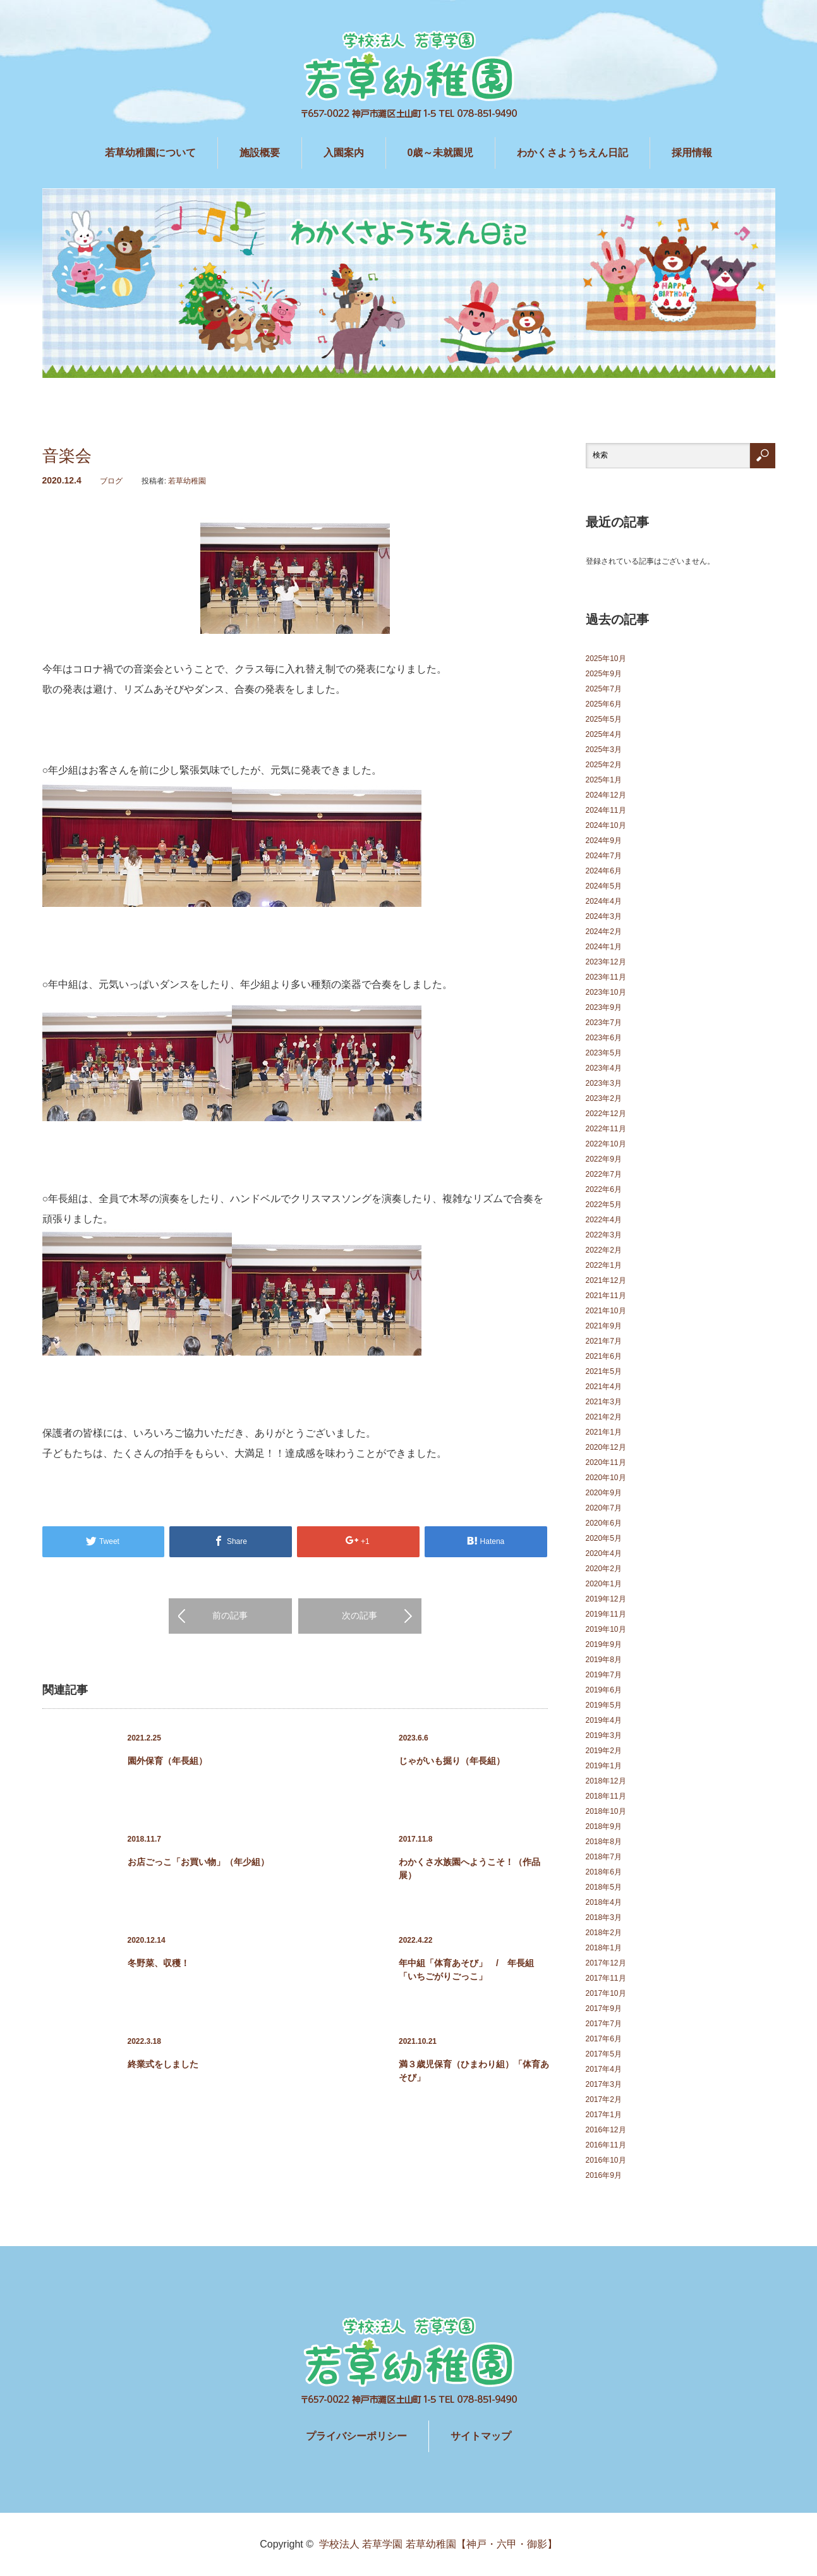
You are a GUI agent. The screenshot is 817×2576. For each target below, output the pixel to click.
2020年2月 (604, 1568)
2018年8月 (604, 1841)
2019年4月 (604, 1720)
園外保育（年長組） (167, 1761)
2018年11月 (606, 1796)
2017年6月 (604, 2038)
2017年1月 (604, 2114)
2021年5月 (604, 1371)
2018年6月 (604, 1872)
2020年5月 (604, 1538)
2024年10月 (606, 825)
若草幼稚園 (187, 481)
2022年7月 (604, 1174)
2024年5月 (604, 886)
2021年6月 (604, 1356)
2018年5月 (604, 1887)
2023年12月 (606, 961)
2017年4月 (604, 2069)
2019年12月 (606, 1599)
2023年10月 (606, 992)
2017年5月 (604, 2054)
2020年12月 (606, 1447)
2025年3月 (604, 749)
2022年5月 (604, 1204)
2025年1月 (604, 779)
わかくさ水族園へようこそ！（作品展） (469, 1868)
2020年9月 (604, 1492)
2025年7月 (604, 688)
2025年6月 (604, 704)
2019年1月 (604, 1765)
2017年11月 (606, 1978)
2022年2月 (604, 1250)
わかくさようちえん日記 (572, 152)
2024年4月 (604, 901)
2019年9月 (604, 1644)
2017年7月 (604, 2023)
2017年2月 (604, 2099)
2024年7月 (604, 855)
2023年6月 (604, 1037)
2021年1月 (604, 1432)
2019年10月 (606, 1629)
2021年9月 (604, 1325)
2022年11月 (606, 1128)
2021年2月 (604, 1417)
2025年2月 (604, 764)
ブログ (111, 481)
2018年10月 (606, 1811)
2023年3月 (604, 1083)
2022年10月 (606, 1143)
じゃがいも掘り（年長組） (452, 1761)
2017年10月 (606, 1993)
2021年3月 (604, 1401)
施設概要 (259, 152)
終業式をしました (163, 2064)
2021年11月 (606, 1295)
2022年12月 (606, 1113)
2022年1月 (604, 1265)
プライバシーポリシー (356, 2436)
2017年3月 (604, 2084)
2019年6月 (604, 1690)
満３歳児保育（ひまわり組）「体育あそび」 (474, 2070)
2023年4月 (604, 1068)
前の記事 (230, 1615)
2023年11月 (606, 977)
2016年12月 (606, 2129)
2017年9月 (604, 2008)
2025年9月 (604, 673)
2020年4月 (604, 1553)
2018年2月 (604, 1932)
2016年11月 (606, 2145)
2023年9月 (604, 1007)
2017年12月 (606, 1963)
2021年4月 (604, 1386)
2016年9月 (604, 2175)
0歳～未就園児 (441, 152)
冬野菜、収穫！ (159, 1963)
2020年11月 (606, 1462)
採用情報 (692, 152)
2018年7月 (604, 1856)
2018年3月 (604, 1917)
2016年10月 (606, 2160)
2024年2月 (604, 931)
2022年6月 (604, 1189)
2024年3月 (604, 916)
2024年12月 (606, 795)
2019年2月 (604, 1750)
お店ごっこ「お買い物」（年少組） (198, 1862)
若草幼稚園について (150, 152)
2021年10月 (606, 1310)
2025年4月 (604, 734)
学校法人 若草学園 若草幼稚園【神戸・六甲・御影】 (438, 2544)
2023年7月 (604, 1022)
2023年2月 (604, 1098)
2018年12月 (606, 1781)
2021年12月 (606, 1280)
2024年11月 (606, 810)
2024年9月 (604, 840)
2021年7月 (604, 1341)
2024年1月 (604, 946)
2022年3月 (604, 1234)
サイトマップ (481, 2436)
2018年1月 (604, 1947)
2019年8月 (604, 1659)
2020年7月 (604, 1508)
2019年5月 (604, 1705)
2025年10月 (606, 658)
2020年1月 (604, 1583)
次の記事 (359, 1615)
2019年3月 (604, 1735)
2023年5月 (604, 1052)
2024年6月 (604, 870)
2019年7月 (604, 1674)
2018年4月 (604, 1902)
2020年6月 (604, 1523)
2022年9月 (604, 1159)
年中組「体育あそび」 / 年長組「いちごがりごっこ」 (466, 1969)
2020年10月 (606, 1477)
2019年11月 (606, 1614)
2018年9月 (604, 1826)
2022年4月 (604, 1219)
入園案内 (344, 152)
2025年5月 (604, 719)
